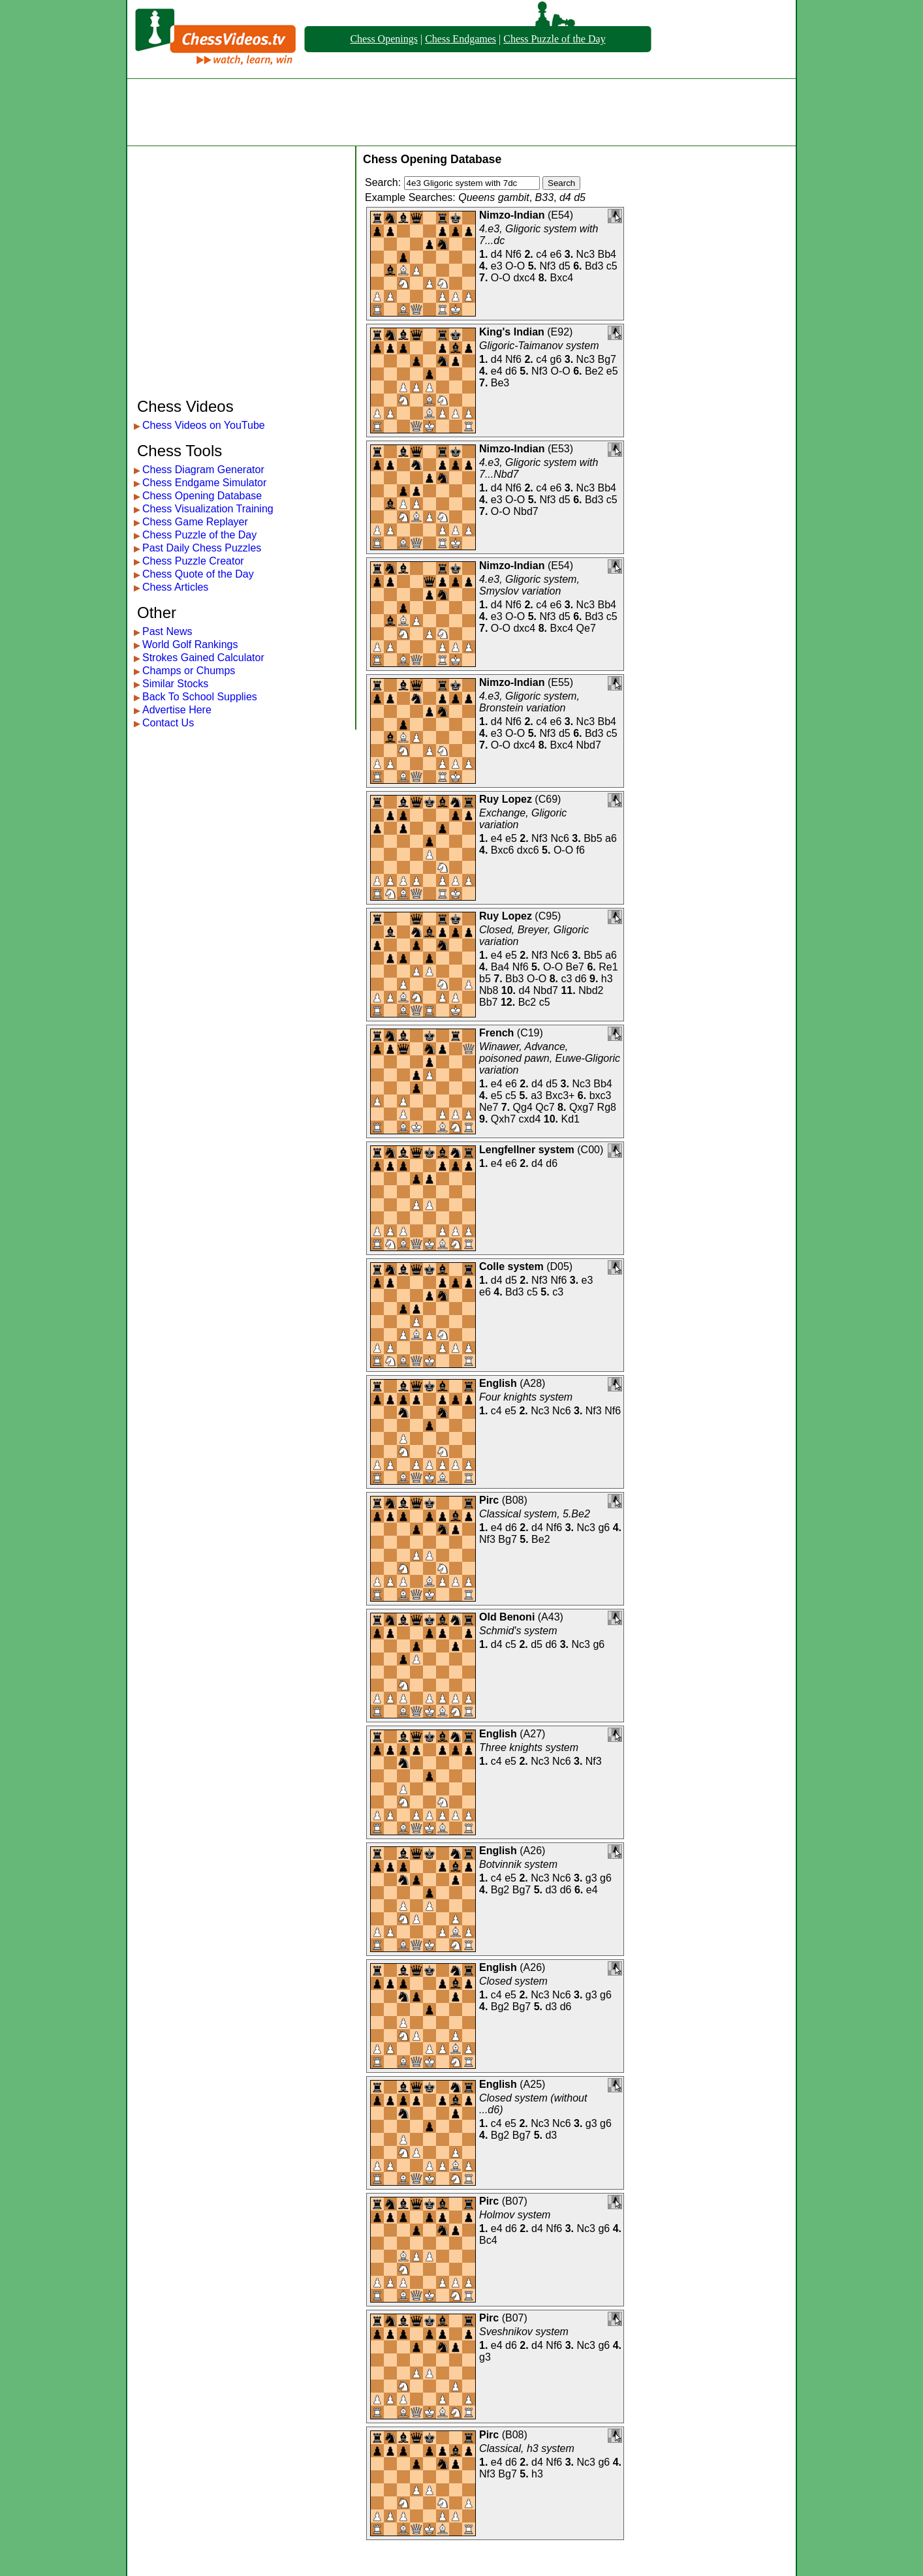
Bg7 (607, 359)
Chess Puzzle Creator (193, 560)
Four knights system (525, 1397)
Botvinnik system (518, 1864)
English (498, 1383)
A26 (533, 1850)
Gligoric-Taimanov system (539, 345)
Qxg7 (581, 1107)
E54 (560, 215)
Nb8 (488, 990)
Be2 (594, 371)
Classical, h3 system (526, 2448)
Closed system (513, 1981)
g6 (556, 359)
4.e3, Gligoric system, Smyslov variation (529, 585)
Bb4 (607, 254)
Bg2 (500, 1889)
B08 (514, 1500)
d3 (551, 1889)
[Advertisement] (461, 112)
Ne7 (488, 1107)
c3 (566, 978)
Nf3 (548, 266)
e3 (497, 266)
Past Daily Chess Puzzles (201, 547)
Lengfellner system (526, 1149)
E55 (560, 682)
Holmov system (514, 2214)
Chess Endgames (460, 38)
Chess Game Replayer (195, 521)
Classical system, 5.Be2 (534, 1513)
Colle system (511, 1266)
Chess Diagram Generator (203, 469)
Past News (167, 631)
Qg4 (523, 1107)
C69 (548, 799)
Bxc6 (502, 850)
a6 (611, 838)
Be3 (500, 382)
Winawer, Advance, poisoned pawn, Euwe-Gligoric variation (549, 1058)
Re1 (608, 966)
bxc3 (600, 1095)
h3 (607, 978)
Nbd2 (590, 990)
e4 (497, 371)
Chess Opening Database (202, 495)
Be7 (575, 966)
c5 (612, 266)
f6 (580, 850)
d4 (497, 254)
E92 (560, 331)
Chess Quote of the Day (198, 574)
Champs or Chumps (188, 670)
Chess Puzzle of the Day (554, 38)
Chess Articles (175, 587)
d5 (565, 266)
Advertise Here (176, 709)
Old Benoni (507, 1616)
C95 (548, 916)
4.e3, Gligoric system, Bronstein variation (529, 702)
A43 (550, 1616)
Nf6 (513, 254)
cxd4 (530, 1119)
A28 (533, 1383)
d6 (511, 371)
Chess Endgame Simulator (204, 482)
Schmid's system (518, 1630)
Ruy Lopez (505, 799)
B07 (514, 2201)
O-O (515, 266)
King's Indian (511, 331)
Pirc (489, 1500)
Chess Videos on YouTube (203, 425)
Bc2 (527, 1002)
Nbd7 (525, 511)
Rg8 (606, 1107)
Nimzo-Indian (511, 215)
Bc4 (488, 2240)
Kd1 (570, 1119)
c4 (541, 254)
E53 (560, 448)
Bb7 (488, 1002)
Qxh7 (503, 1119)
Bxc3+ (559, 1095)
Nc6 (559, 838)
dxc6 (528, 850)
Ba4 (500, 966)
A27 (533, 1733)
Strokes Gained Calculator (203, 657)
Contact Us (168, 722)
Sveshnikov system (524, 2331)
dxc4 (524, 277)
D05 (559, 1266)
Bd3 (594, 266)
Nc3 (585, 254)
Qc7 (544, 1107)
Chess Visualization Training (208, 508)
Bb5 (593, 838)
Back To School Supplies (199, 696)
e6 (556, 254)
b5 (485, 978)
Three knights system (528, 1747)
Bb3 (514, 978)
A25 (533, 2084)
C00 (590, 1149)
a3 (536, 1095)
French (496, 1032)
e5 (612, 371)
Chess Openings (384, 38)
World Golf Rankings (190, 644)
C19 (529, 1032)
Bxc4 (562, 277)
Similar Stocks (175, 683)
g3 (591, 1878)
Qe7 (586, 628)
